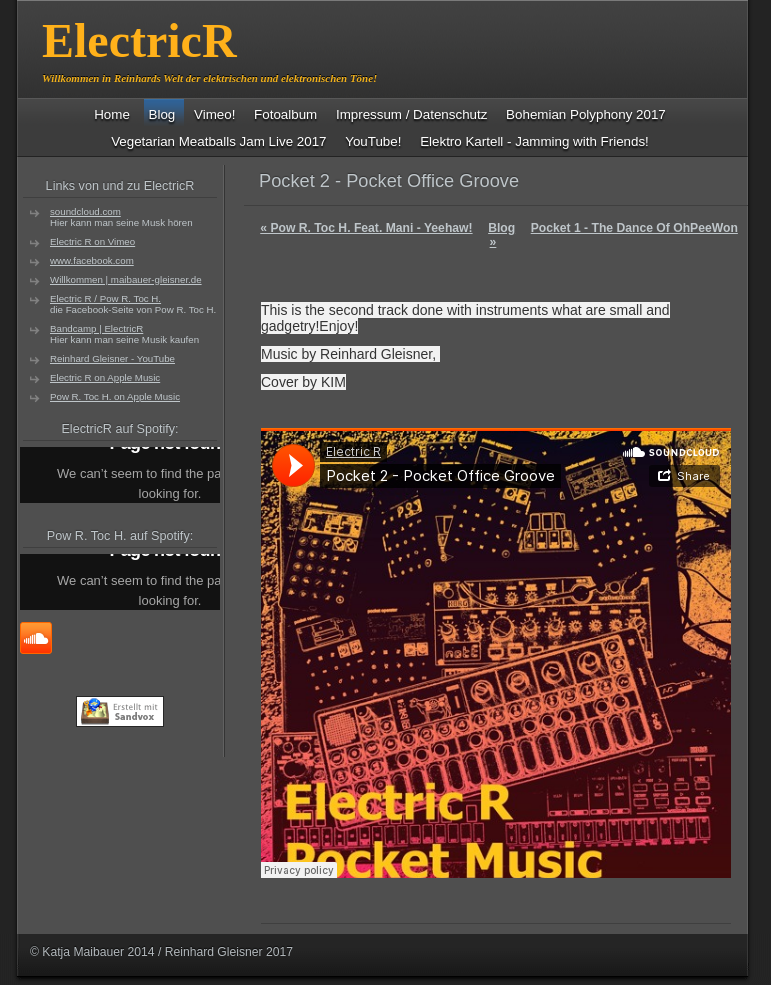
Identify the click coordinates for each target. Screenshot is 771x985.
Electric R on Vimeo (92, 241)
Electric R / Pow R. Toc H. (105, 298)
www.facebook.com (92, 260)
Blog (501, 228)
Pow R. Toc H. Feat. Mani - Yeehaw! (366, 228)
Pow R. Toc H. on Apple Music (115, 396)
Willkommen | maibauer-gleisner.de (126, 279)
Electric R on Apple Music (105, 377)
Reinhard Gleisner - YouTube (112, 358)
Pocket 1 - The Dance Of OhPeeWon (614, 235)
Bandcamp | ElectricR (96, 328)
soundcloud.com (85, 211)
